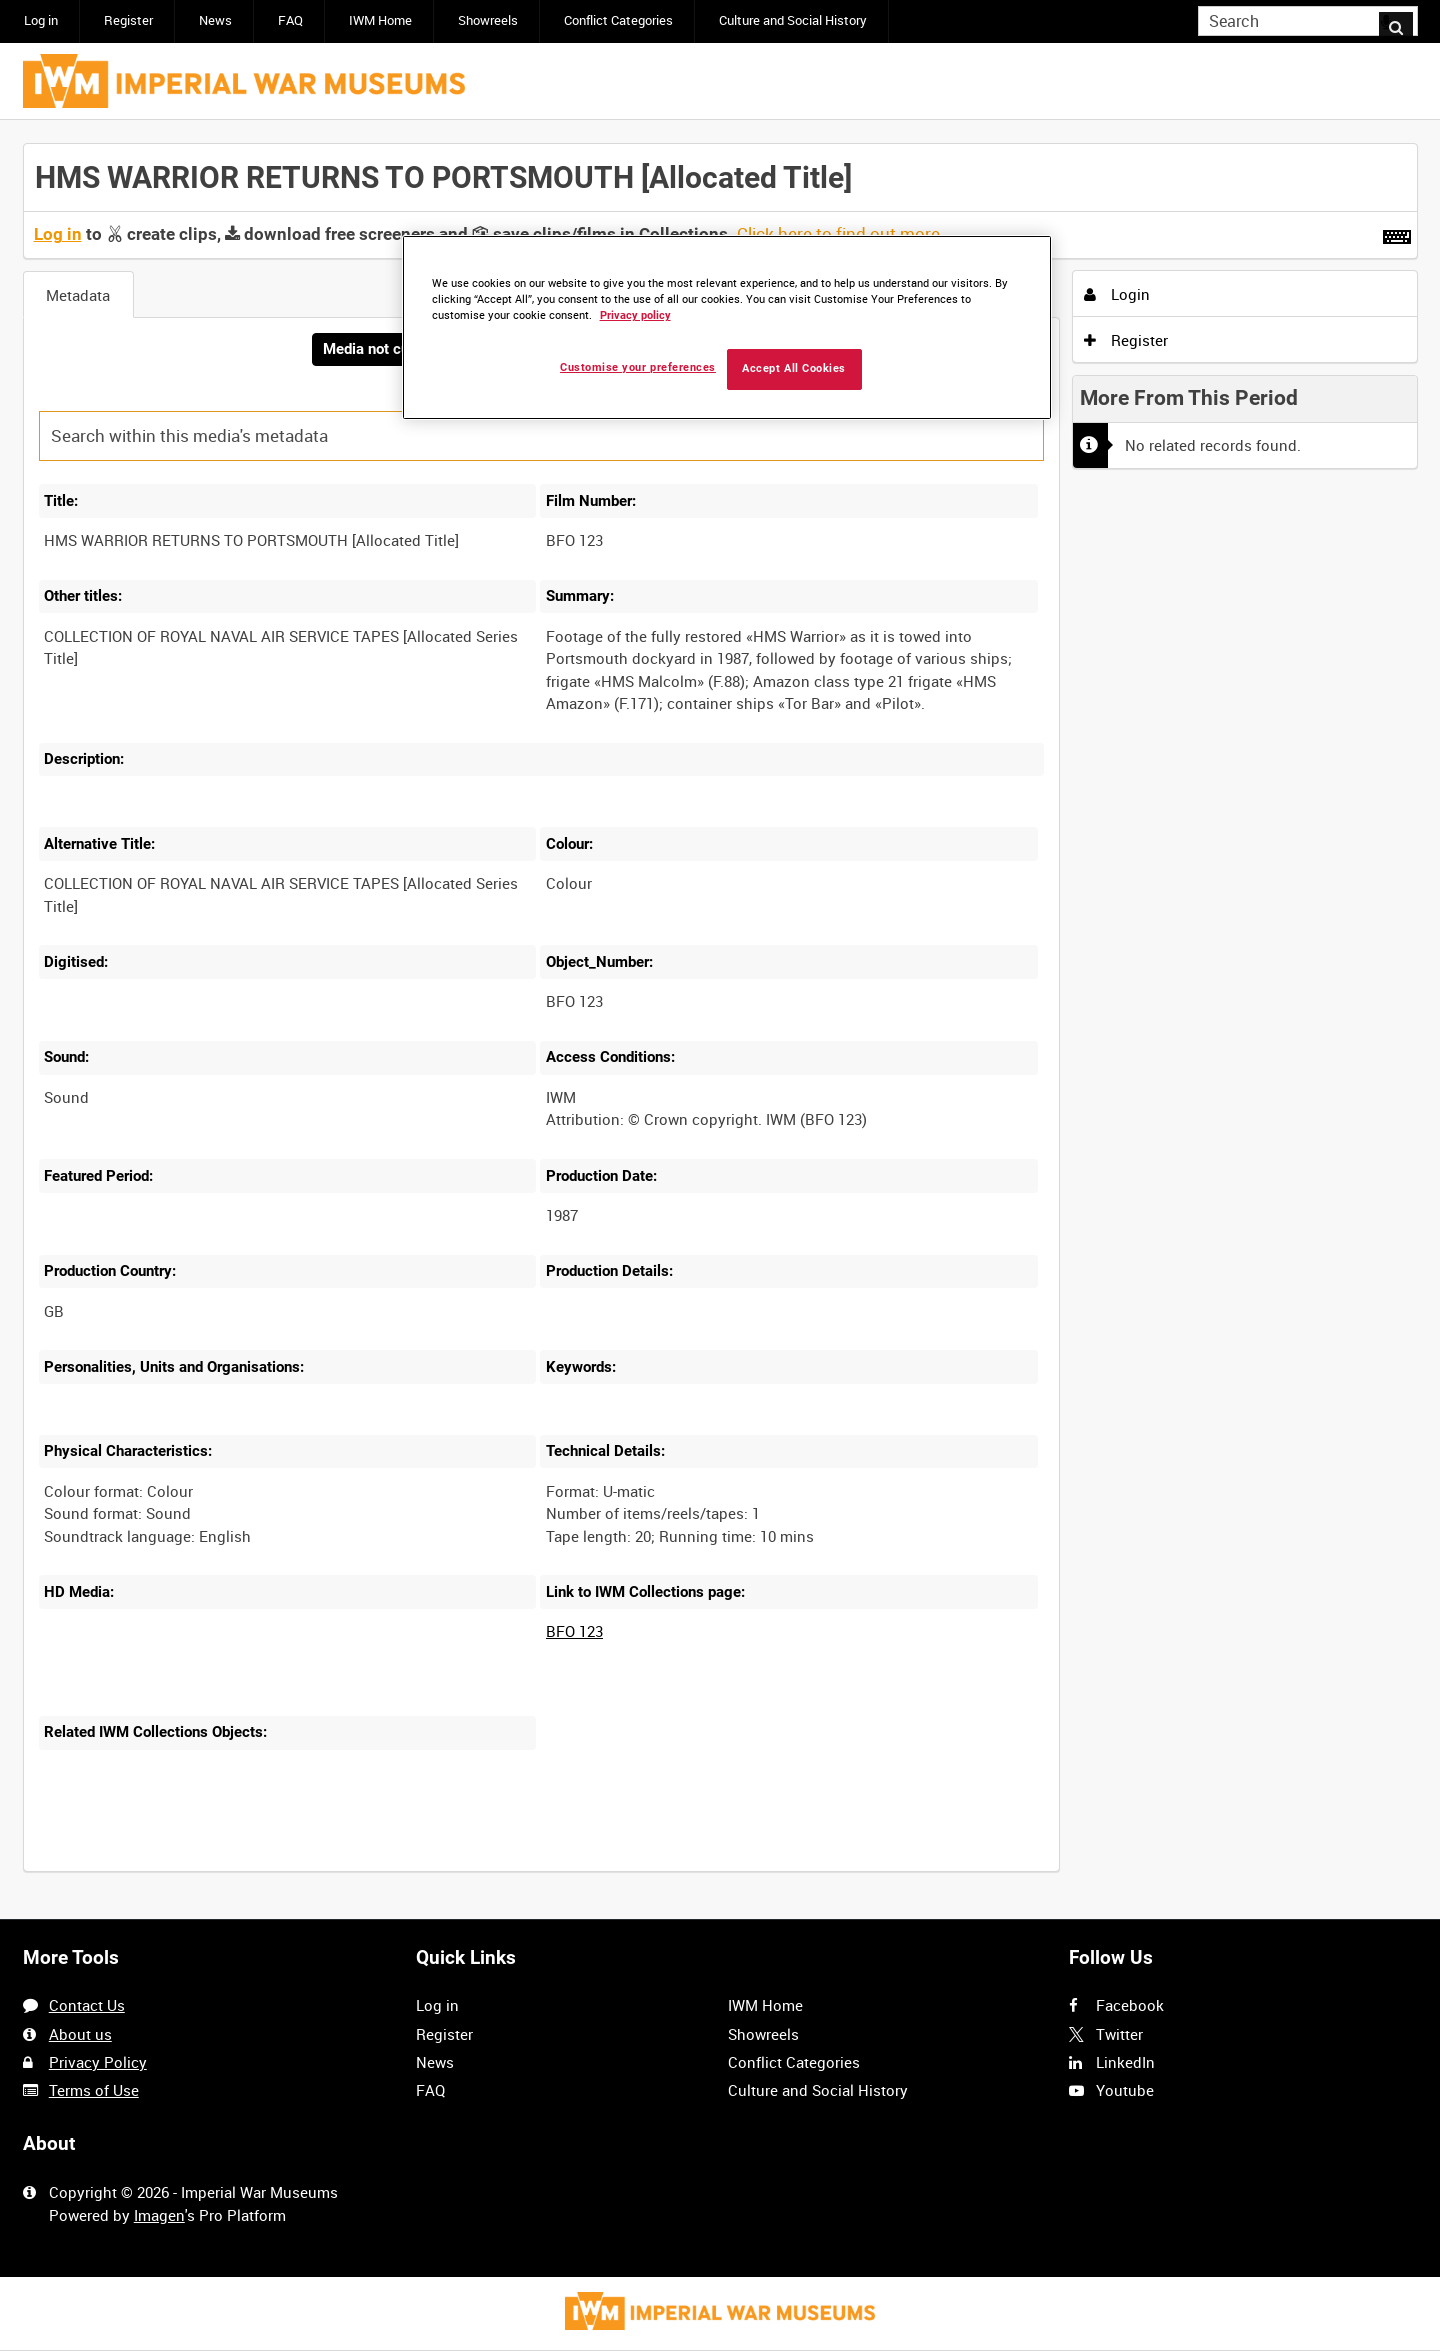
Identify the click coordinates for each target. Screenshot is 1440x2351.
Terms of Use (94, 2090)
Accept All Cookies (794, 368)
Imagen (159, 2215)
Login (1117, 294)
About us (80, 2034)
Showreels (488, 20)
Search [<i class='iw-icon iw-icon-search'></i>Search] (1406, 19)
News (215, 20)
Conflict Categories (618, 20)
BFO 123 (574, 1633)
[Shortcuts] (1397, 233)
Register (128, 20)
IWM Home (380, 20)
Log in (41, 20)
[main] (720, 1020)
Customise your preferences (638, 367)
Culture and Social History (793, 20)
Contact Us (87, 2006)
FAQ (290, 20)
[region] (727, 327)
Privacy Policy (98, 2062)
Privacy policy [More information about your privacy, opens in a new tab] (635, 315)
